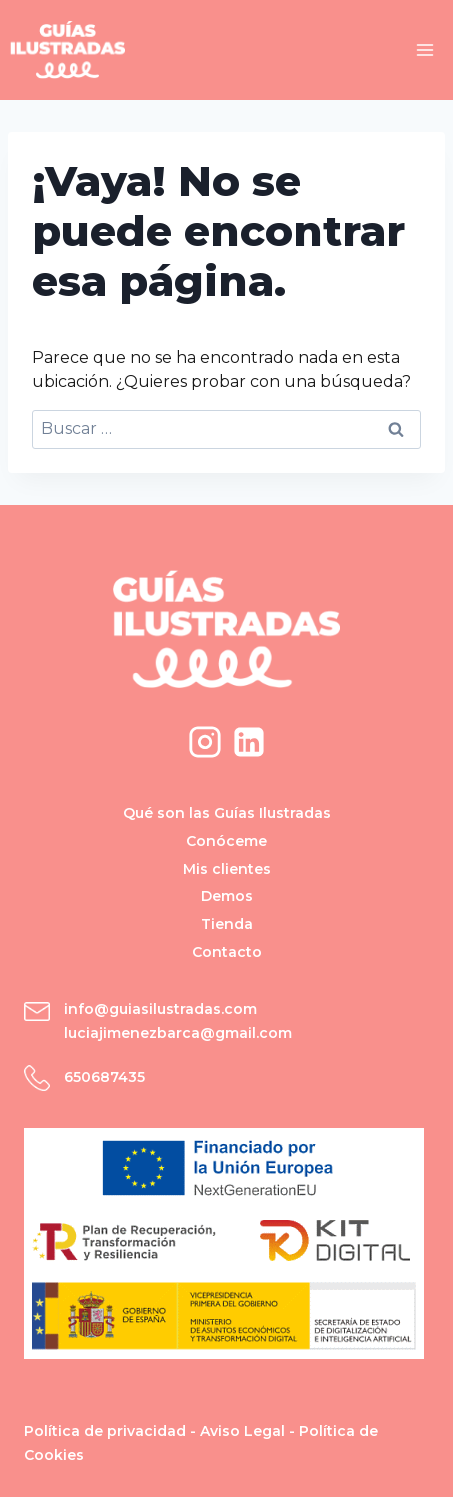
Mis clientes (227, 869)
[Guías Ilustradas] (67, 49)
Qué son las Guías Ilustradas (227, 813)
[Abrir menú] (424, 49)
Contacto (227, 952)
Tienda (227, 924)
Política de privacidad (105, 1431)
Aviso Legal (242, 1431)
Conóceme (226, 841)
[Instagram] (205, 742)
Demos (227, 896)
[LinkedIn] (249, 742)
